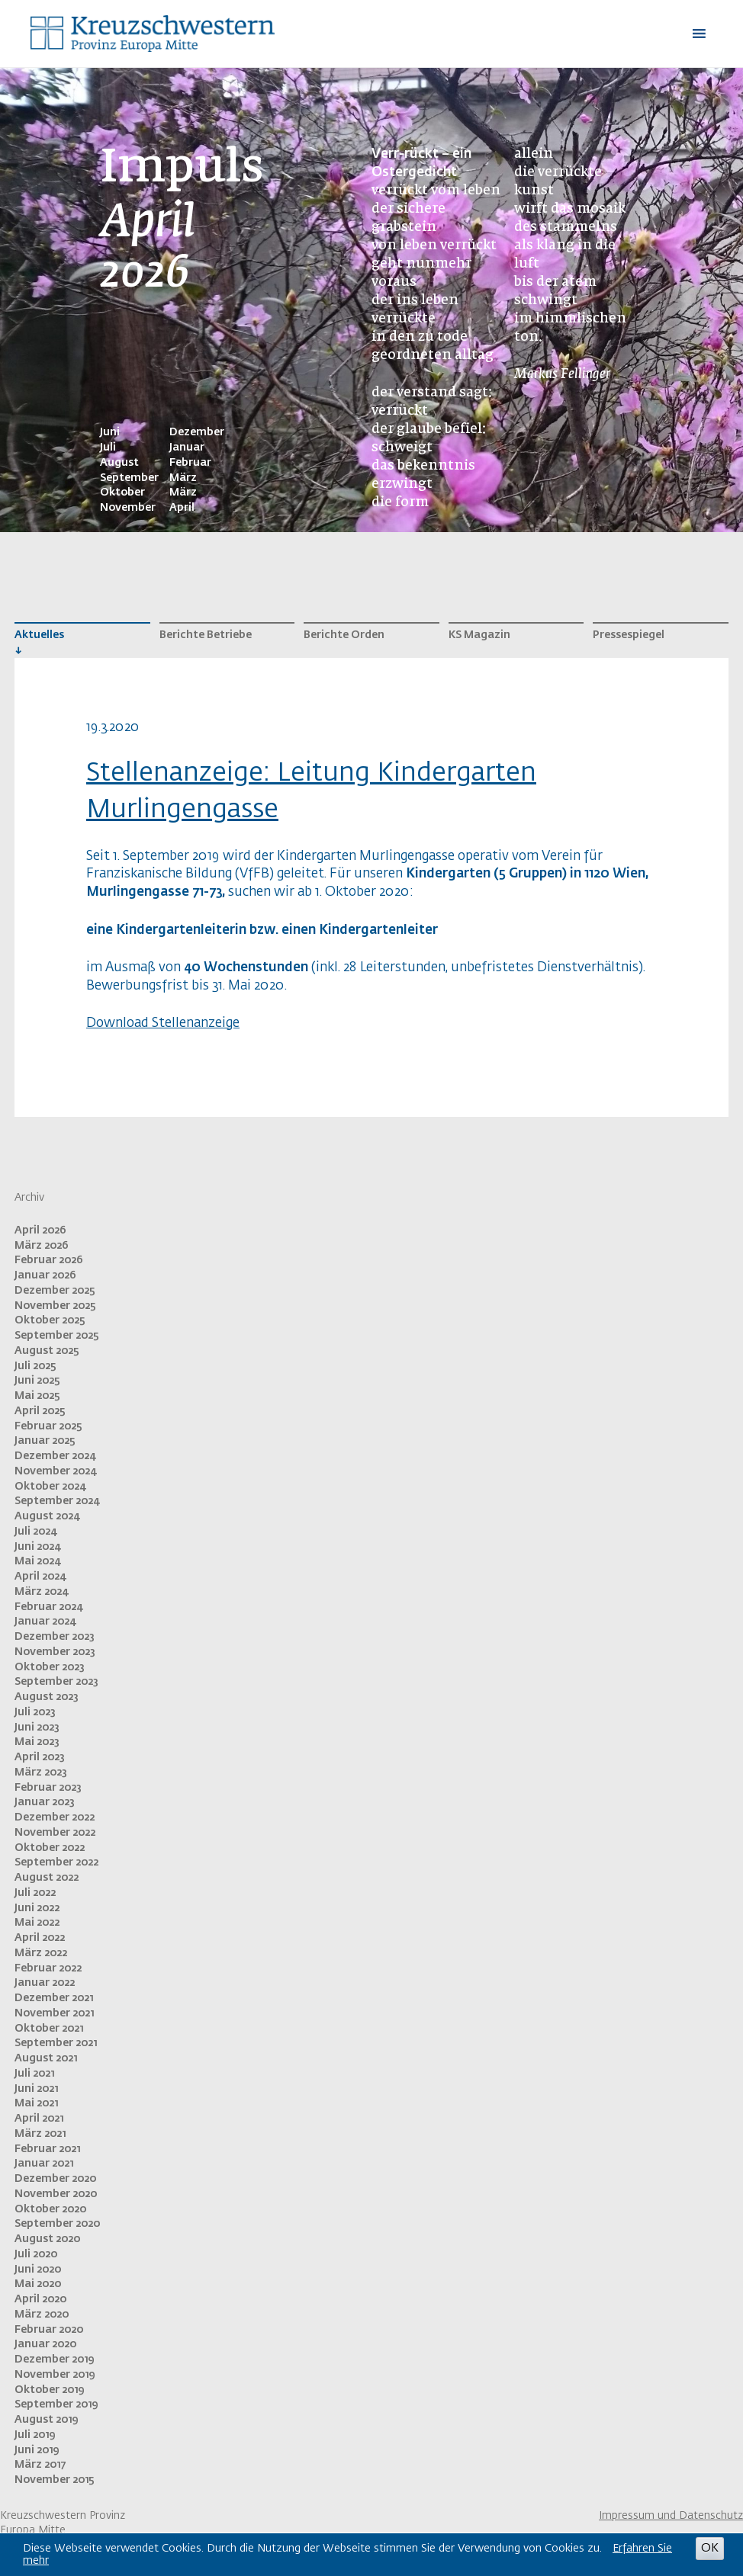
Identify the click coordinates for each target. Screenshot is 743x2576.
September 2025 (56, 1335)
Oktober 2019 (49, 2390)
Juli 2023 (35, 1712)
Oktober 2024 (49, 1486)
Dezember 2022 (54, 1817)
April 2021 (38, 2118)
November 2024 (55, 1471)
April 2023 (39, 1757)
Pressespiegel (628, 635)
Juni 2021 (36, 2089)
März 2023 (40, 1772)
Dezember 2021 (53, 1998)
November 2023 (54, 1652)
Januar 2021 (43, 2163)
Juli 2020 (35, 2254)
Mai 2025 (37, 1396)
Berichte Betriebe (205, 635)
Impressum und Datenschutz (671, 2515)
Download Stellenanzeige (163, 1023)
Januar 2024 (45, 1621)
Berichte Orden (344, 635)
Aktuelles (39, 635)
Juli (108, 447)
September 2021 (55, 2043)
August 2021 (45, 2058)
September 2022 (56, 1862)
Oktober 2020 (50, 2209)
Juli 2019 (34, 2435)
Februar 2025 (48, 1426)
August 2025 (46, 1351)
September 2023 (56, 1681)
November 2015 (54, 2480)
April (182, 507)
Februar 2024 (48, 1607)
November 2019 (54, 2374)
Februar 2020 (48, 2329)
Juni (110, 432)
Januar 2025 (45, 1441)
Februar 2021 (47, 2149)
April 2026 (40, 1230)
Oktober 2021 (48, 2028)
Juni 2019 (36, 2450)
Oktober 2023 (49, 1667)
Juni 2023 (37, 1727)
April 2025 (40, 1411)
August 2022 (46, 1877)
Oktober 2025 (49, 1320)
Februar (190, 462)
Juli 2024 (35, 1531)
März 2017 (40, 2464)
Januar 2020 (45, 2344)
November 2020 (55, 2194)
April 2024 (40, 1576)
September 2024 (56, 1501)
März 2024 (41, 1591)
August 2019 (46, 2419)
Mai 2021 (36, 2103)
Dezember (196, 432)
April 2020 (40, 2299)
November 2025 (55, 1306)
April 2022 (39, 1938)
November (128, 507)
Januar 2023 (44, 1802)
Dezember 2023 (54, 1636)
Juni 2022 (37, 1908)
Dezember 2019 (54, 2359)
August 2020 (47, 2239)
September (129, 478)
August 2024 (46, 1516)
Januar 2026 (45, 1275)
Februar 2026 (48, 1260)
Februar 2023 (48, 1787)
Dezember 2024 (54, 1456)
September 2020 (57, 2223)
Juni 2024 (37, 1546)
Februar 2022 (48, 1968)
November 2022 (54, 1832)
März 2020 (41, 2314)
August (119, 462)
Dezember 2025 (54, 1290)
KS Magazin (479, 635)
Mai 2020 (37, 2284)
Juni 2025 (37, 1380)
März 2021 (40, 2133)
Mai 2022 (37, 1922)
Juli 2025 (35, 1366)
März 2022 (40, 1953)
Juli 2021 (34, 2073)
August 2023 (46, 1697)
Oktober (122, 492)
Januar (186, 447)
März (183, 478)
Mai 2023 (37, 1742)
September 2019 (56, 2404)
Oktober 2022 (49, 1848)
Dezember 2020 (55, 2178)
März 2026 (41, 1245)
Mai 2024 (37, 1561)
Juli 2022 (35, 1893)
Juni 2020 (37, 2269)
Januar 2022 (44, 1983)
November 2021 (54, 2013)
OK (710, 2548)
